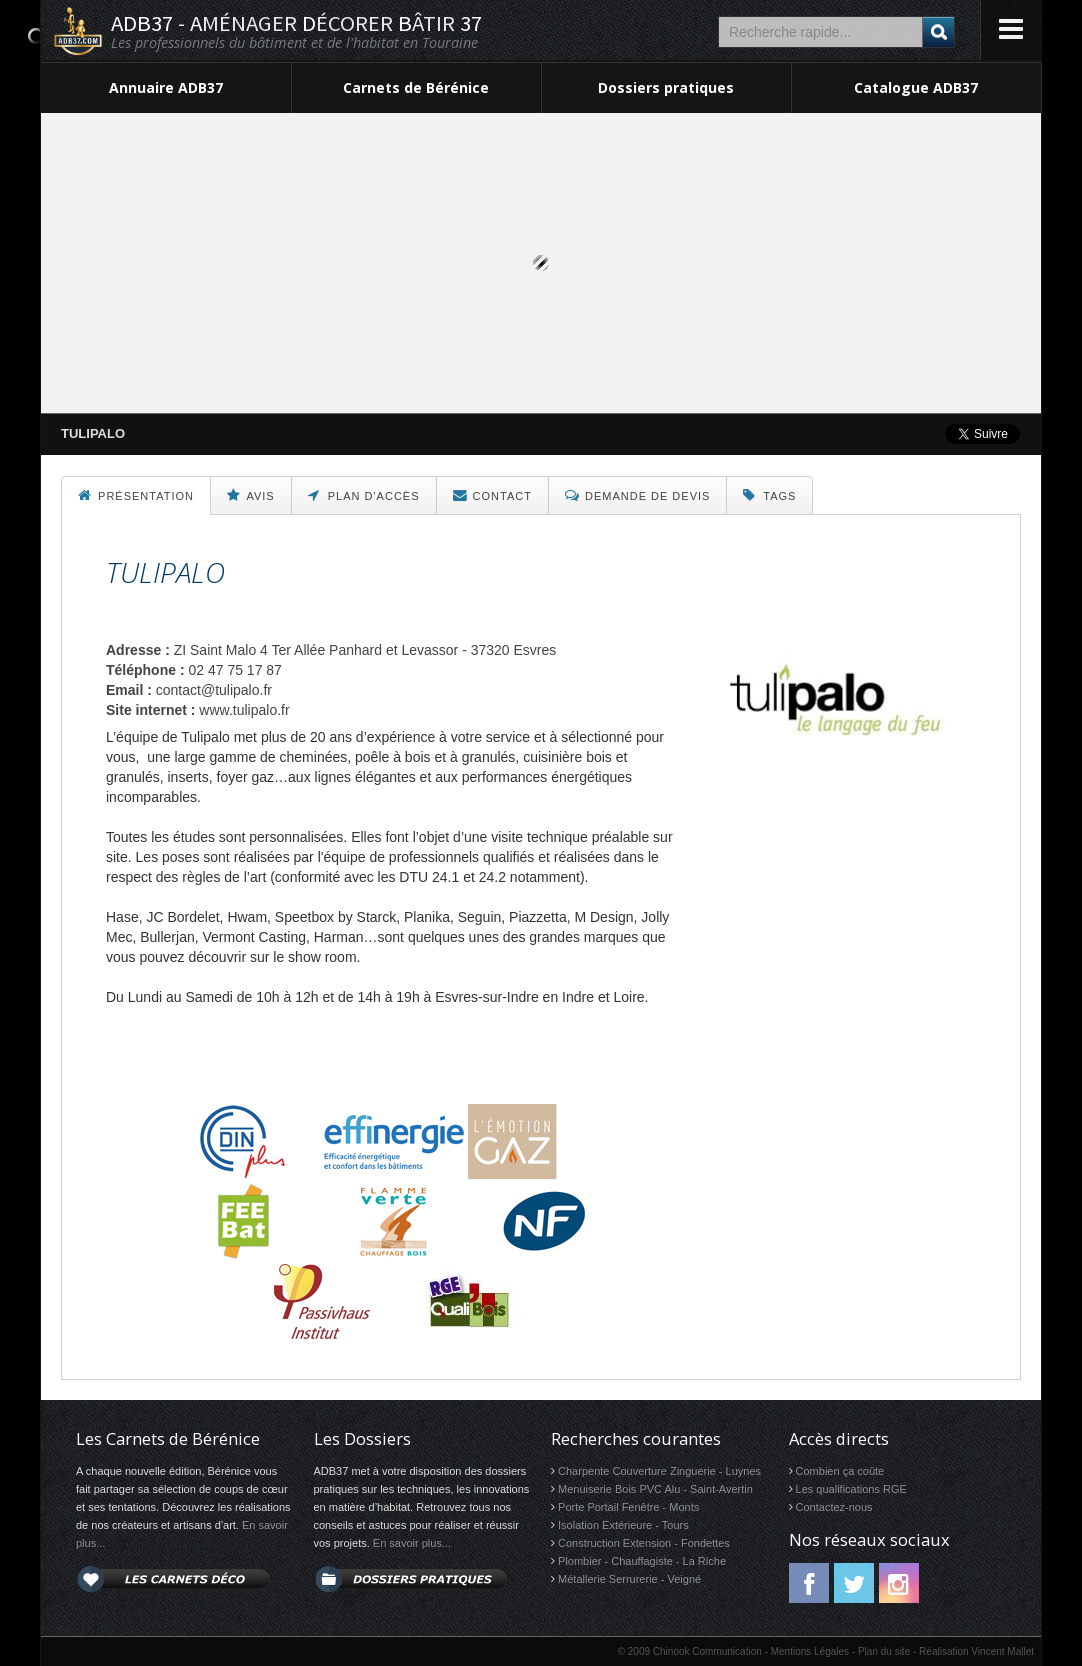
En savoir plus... (412, 1543)
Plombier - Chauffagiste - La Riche (642, 1561)
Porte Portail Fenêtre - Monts (628, 1507)
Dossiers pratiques (666, 87)
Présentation (136, 495)
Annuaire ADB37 (166, 87)
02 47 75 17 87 (234, 670)
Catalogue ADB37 (916, 87)
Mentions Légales (810, 1651)
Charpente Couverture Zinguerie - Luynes (659, 1471)
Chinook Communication (707, 1651)
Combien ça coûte (840, 1471)
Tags (769, 495)
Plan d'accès (364, 495)
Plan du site (884, 1651)
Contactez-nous (834, 1507)
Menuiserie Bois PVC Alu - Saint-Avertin (655, 1489)
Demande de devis (637, 495)
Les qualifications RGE (851, 1489)
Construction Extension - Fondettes (644, 1543)
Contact (492, 495)
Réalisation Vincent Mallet (976, 1651)
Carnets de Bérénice (416, 87)
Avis (251, 495)
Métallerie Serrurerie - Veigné (629, 1579)
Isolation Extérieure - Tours (623, 1525)
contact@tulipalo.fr (214, 690)
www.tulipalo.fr (244, 710)
